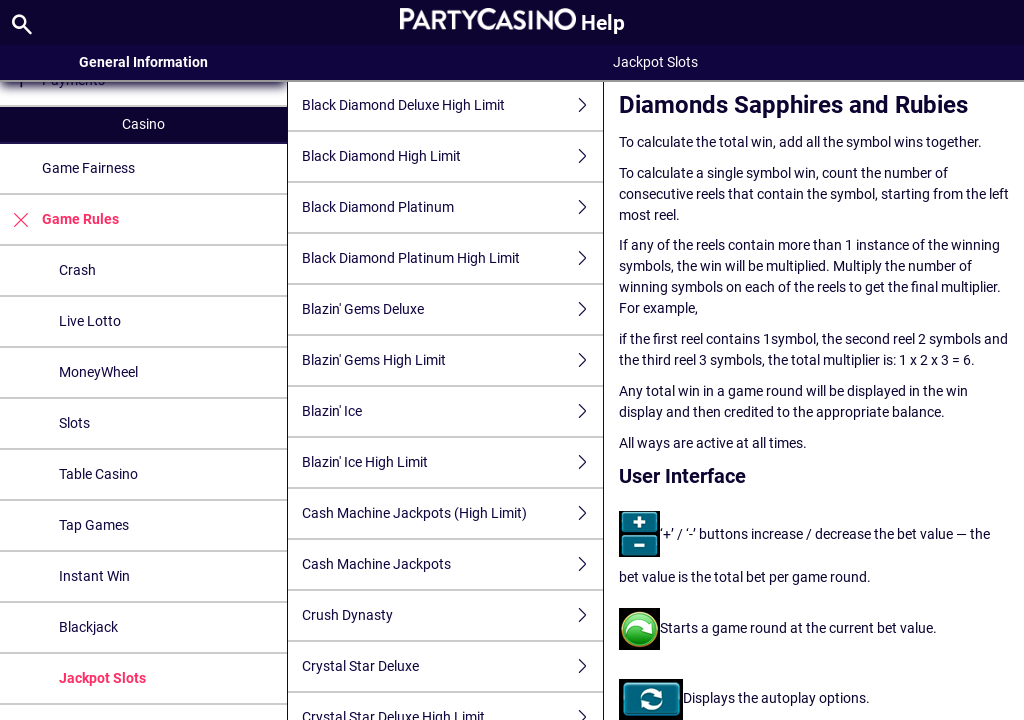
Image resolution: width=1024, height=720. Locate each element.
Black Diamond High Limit (453, 156)
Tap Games (94, 525)
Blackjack (88, 627)
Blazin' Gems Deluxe (453, 309)
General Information (143, 62)
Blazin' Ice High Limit (453, 462)
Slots (74, 423)
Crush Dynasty (453, 615)
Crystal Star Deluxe (453, 666)
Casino (143, 124)
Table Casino (98, 474)
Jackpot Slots (102, 678)
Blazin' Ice (453, 411)
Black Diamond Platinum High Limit (453, 258)
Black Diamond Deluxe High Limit (453, 105)
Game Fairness (88, 168)
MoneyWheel (98, 372)
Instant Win (94, 576)
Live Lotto (90, 321)
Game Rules (59, 219)
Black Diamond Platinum (453, 207)
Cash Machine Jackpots (453, 564)
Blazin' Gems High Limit (453, 360)
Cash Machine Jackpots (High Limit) (453, 513)
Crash (77, 270)
